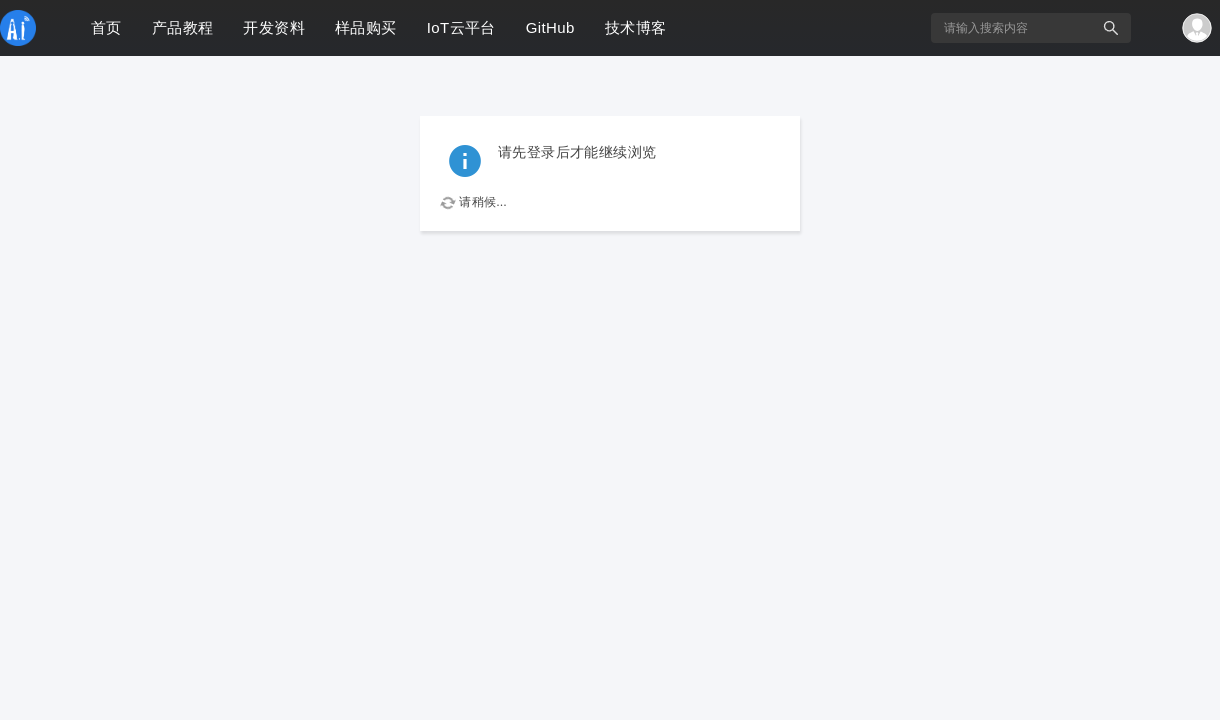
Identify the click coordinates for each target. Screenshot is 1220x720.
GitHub (550, 27)
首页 (106, 27)
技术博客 (636, 27)
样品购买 (366, 27)
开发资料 (274, 27)
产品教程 (183, 27)
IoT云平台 (461, 27)
